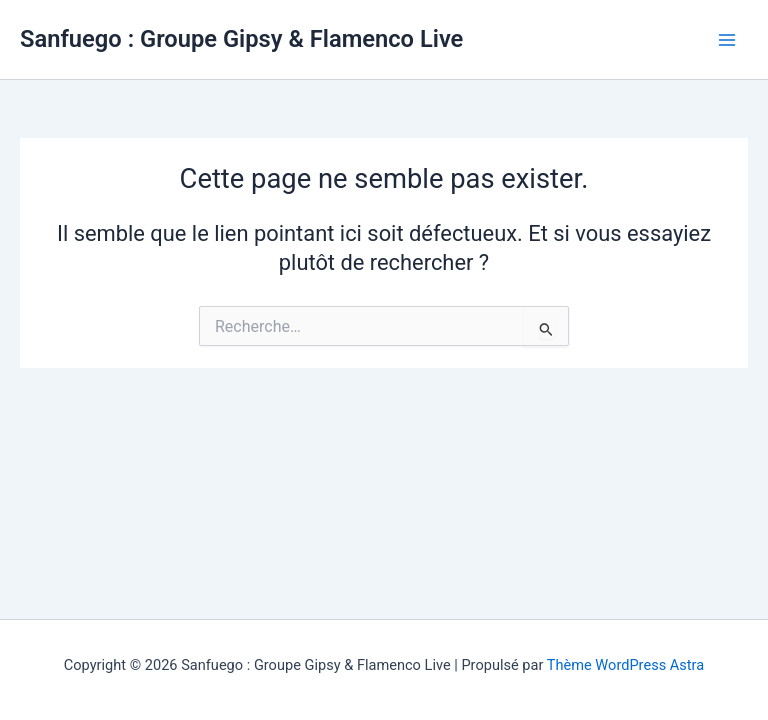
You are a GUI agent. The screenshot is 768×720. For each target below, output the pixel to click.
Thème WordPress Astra (625, 665)
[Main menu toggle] (727, 40)
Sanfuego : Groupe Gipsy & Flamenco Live (241, 39)
